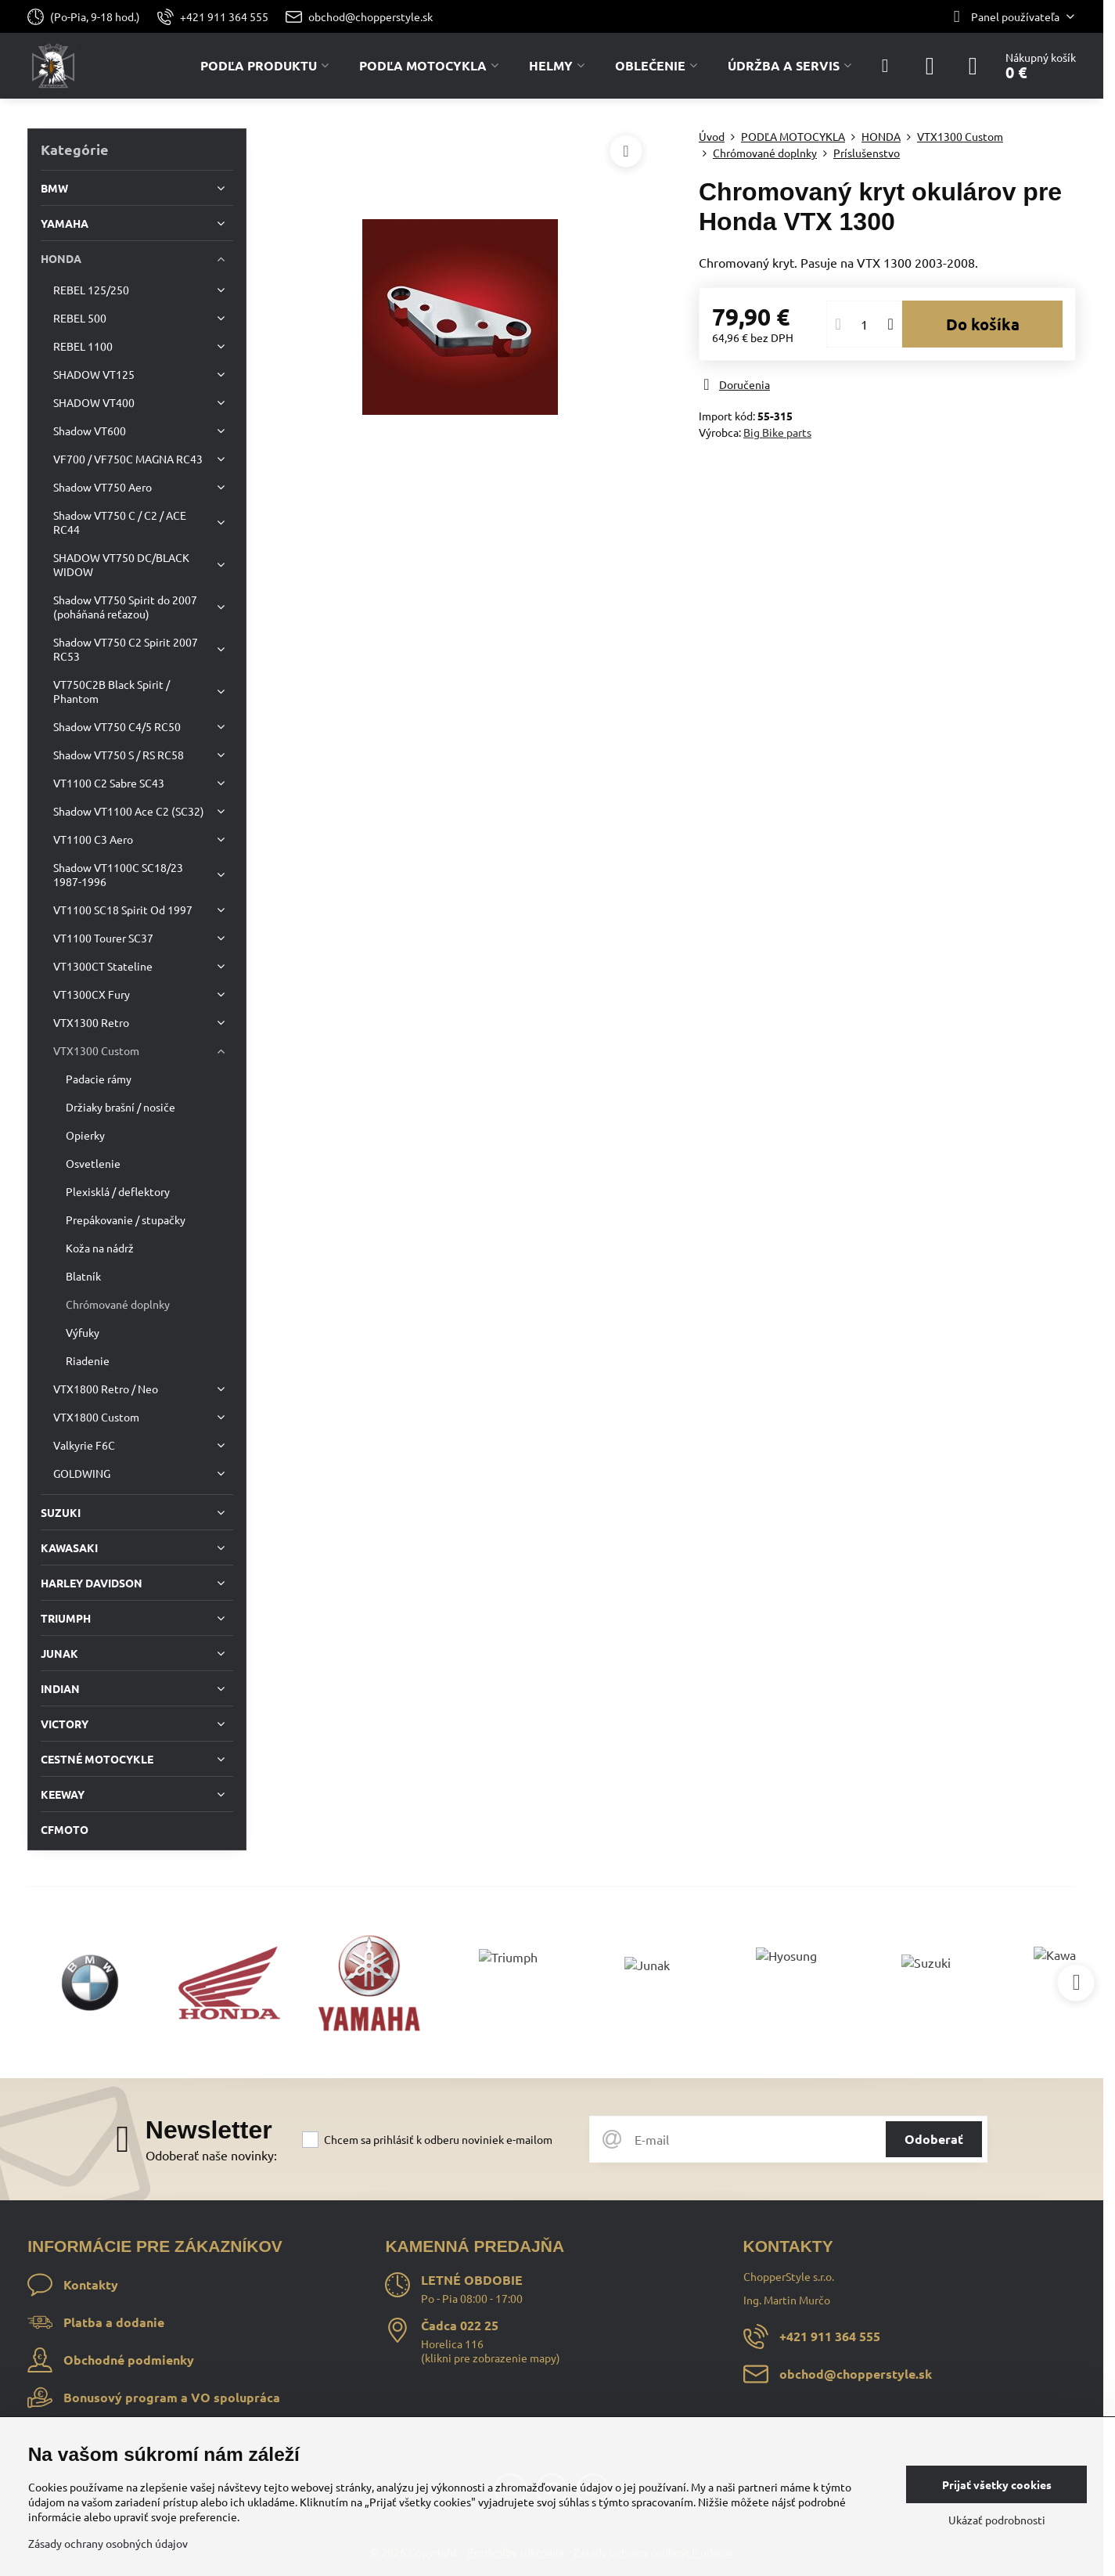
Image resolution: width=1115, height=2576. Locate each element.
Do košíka (983, 324)
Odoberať (934, 2139)
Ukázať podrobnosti (996, 2520)
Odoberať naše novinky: (211, 2155)
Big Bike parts (777, 432)
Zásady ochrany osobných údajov (108, 2543)
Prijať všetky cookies (997, 2484)
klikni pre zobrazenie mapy (490, 2358)
